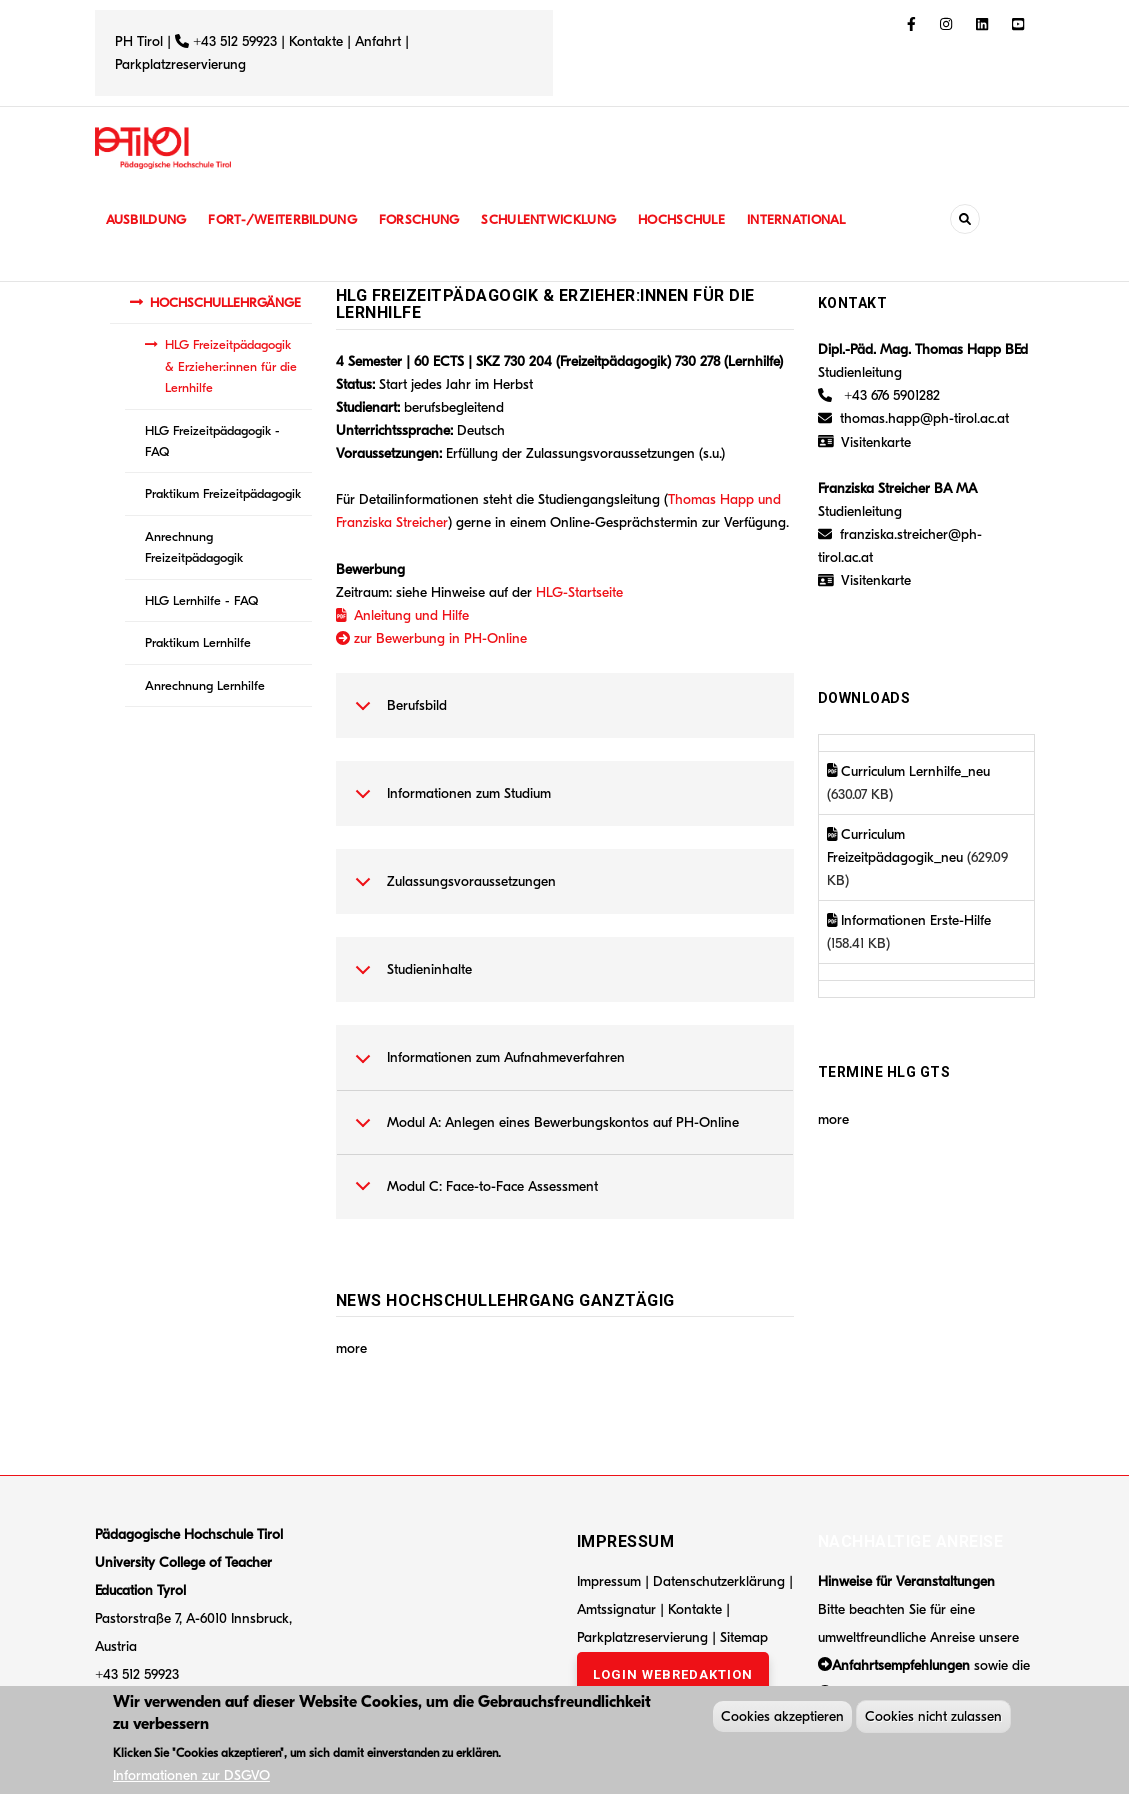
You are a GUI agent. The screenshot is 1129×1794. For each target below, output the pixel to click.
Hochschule (694, 219)
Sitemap (744, 1637)
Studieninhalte (410, 980)
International (812, 219)
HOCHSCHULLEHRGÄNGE (225, 302)
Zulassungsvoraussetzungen (452, 892)
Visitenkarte (876, 442)
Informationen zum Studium (449, 804)
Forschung (426, 219)
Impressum (609, 1581)
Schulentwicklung (559, 219)
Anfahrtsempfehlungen (901, 1665)
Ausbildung (147, 219)
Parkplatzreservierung (180, 64)
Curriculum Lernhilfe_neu (909, 771)
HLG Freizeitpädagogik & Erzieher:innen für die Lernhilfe (231, 366)
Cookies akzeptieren (782, 1719)
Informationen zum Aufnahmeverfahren (486, 1068)
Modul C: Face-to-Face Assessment (473, 1197)
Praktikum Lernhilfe (198, 642)
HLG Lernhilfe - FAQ (201, 600)
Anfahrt (380, 41)
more (351, 1348)
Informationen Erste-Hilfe (909, 920)
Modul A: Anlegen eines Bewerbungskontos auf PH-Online (543, 1133)
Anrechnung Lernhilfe (205, 685)
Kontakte (316, 41)
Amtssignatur (618, 1609)
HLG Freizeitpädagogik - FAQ (212, 441)
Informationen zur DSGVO (191, 1778)
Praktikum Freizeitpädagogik (223, 493)
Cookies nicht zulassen (933, 1719)
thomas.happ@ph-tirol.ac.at (924, 418)
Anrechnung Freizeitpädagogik (194, 547)
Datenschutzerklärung (719, 1581)
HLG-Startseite (579, 592)
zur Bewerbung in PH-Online (431, 638)
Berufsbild (397, 716)
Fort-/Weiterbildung (287, 219)
